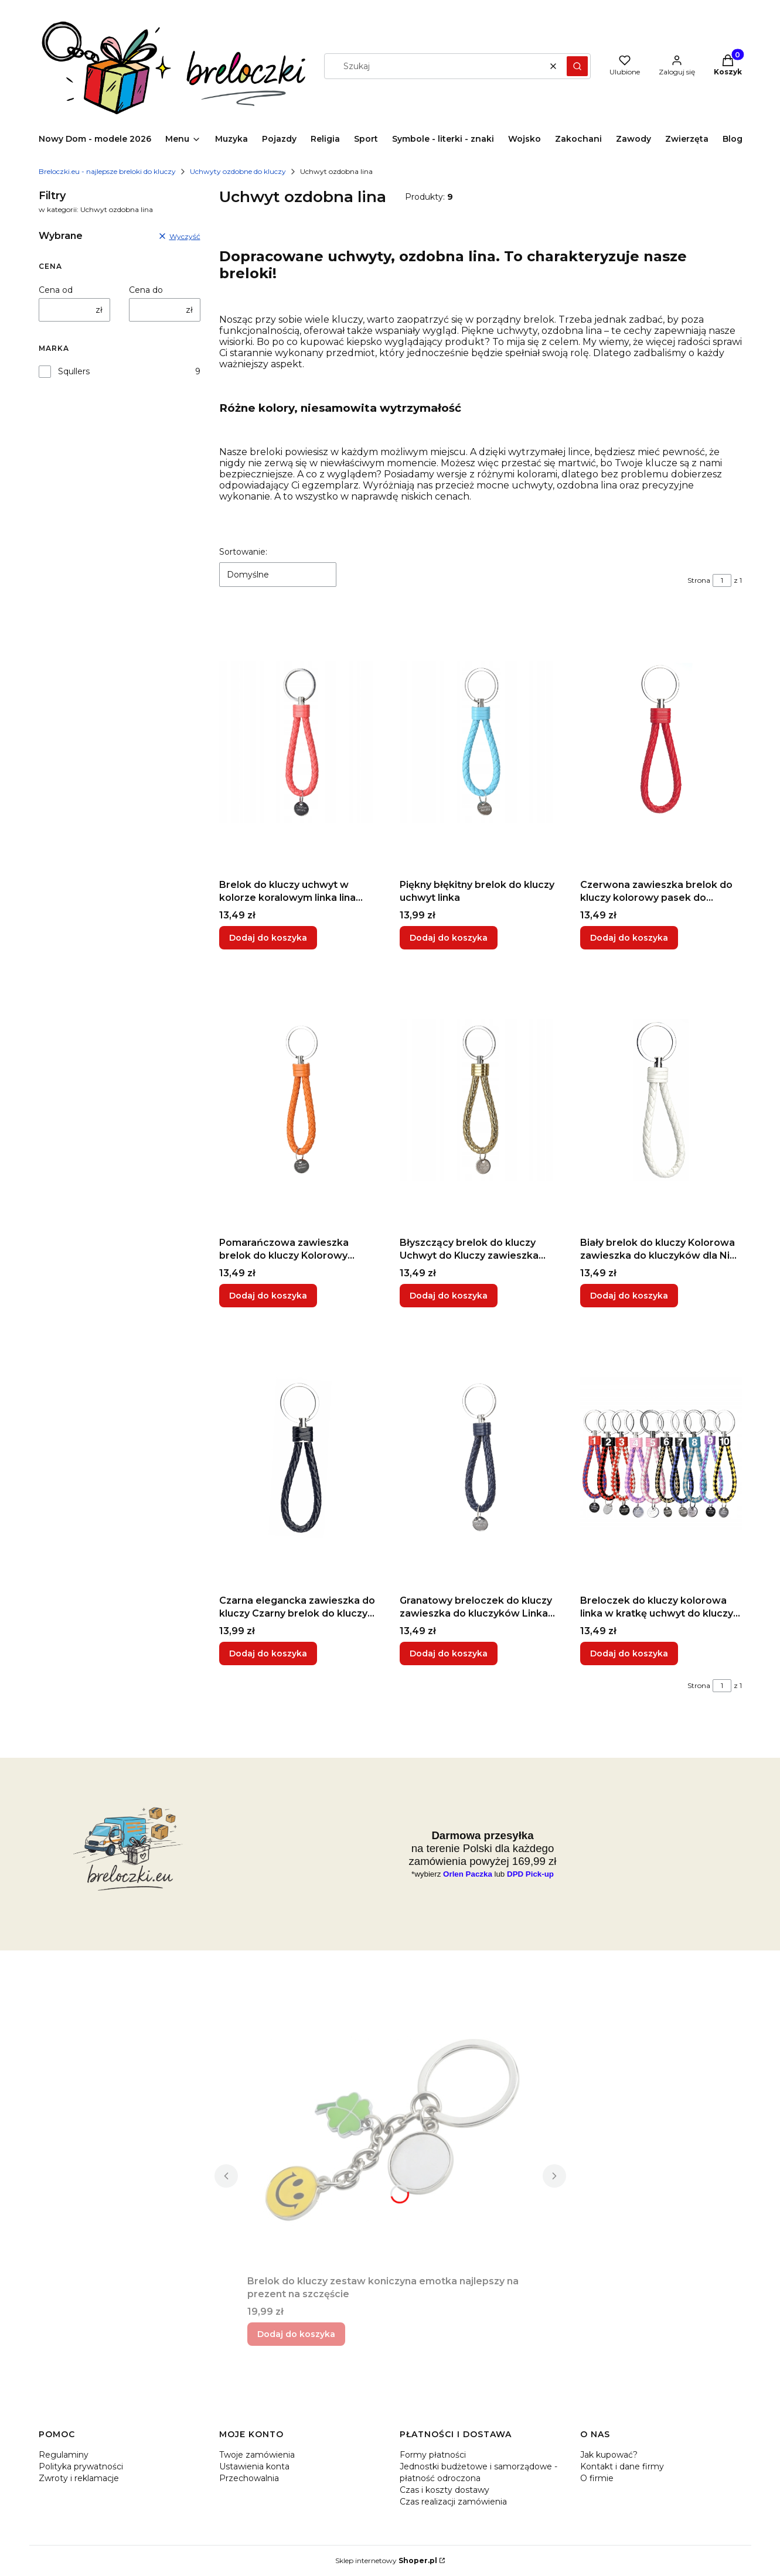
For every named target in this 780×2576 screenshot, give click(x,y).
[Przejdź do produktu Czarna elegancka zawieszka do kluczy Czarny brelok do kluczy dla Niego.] (300, 1458)
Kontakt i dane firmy (622, 2466)
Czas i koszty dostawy (444, 2490)
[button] (577, 66)
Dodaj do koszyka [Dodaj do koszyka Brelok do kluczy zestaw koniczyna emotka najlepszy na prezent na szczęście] (296, 2334)
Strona (698, 580)
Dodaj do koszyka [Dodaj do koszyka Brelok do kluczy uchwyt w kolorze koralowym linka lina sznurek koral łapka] (268, 937)
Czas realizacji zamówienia (453, 2501)
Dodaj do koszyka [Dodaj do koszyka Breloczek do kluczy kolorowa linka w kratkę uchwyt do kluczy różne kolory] (629, 1653)
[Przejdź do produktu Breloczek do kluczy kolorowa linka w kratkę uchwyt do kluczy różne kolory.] (661, 1458)
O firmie (597, 2478)
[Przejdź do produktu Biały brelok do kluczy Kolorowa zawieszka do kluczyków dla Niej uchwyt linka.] (661, 1100)
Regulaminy (63, 2454)
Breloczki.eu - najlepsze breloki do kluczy (107, 171)
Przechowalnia (249, 2478)
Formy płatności (433, 2454)
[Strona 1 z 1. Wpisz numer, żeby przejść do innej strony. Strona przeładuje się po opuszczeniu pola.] (722, 580)
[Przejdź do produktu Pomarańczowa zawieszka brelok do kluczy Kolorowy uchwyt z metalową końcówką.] (300, 1100)
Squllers (74, 371)
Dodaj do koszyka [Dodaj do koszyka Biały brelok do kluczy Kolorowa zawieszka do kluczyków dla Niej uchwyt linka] (629, 1295)
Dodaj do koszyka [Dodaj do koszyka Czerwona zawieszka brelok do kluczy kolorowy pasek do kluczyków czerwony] (629, 937)
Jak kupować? (609, 2454)
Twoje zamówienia (257, 2454)
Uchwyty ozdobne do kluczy (238, 171)
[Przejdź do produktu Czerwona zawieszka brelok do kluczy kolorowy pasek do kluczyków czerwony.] (661, 742)
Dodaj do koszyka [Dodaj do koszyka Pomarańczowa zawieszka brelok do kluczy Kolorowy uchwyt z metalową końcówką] (268, 1295)
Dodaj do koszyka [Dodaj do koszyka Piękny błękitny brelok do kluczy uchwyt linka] (449, 937)
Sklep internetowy (386, 2560)
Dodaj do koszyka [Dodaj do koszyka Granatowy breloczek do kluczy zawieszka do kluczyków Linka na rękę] (449, 1653)
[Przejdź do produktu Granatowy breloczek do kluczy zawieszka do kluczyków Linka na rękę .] (480, 1458)
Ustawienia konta (254, 2466)
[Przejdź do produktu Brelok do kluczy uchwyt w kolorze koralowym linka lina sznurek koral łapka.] (300, 742)
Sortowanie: (243, 551)
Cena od (56, 290)
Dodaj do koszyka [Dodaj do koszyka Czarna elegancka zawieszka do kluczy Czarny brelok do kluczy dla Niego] (268, 1653)
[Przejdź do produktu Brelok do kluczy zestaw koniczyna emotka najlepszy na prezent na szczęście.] (390, 2138)
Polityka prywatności (81, 2466)
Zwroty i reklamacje (79, 2478)
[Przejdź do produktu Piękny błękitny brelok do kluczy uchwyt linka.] (480, 742)
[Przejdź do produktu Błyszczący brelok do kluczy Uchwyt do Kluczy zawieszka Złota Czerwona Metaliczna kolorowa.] (480, 1100)
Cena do (146, 290)
